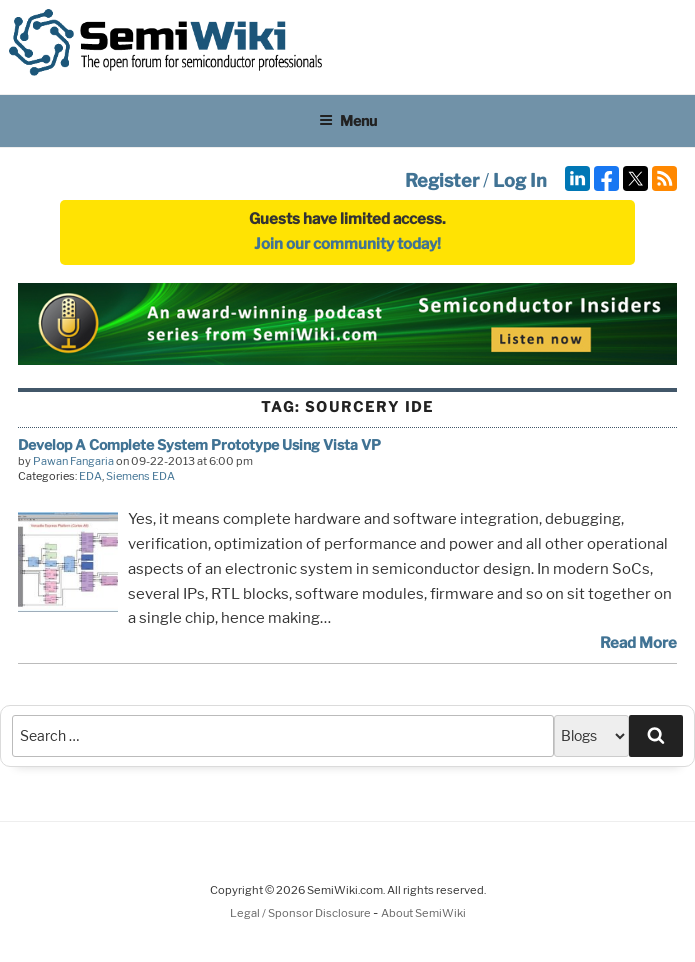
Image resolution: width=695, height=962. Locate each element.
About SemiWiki (423, 913)
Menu (348, 120)
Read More (638, 643)
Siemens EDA (140, 476)
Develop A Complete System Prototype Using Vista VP (199, 444)
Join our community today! (347, 244)
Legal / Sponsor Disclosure (301, 913)
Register (442, 180)
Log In (520, 180)
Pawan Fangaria (73, 461)
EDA (90, 476)
